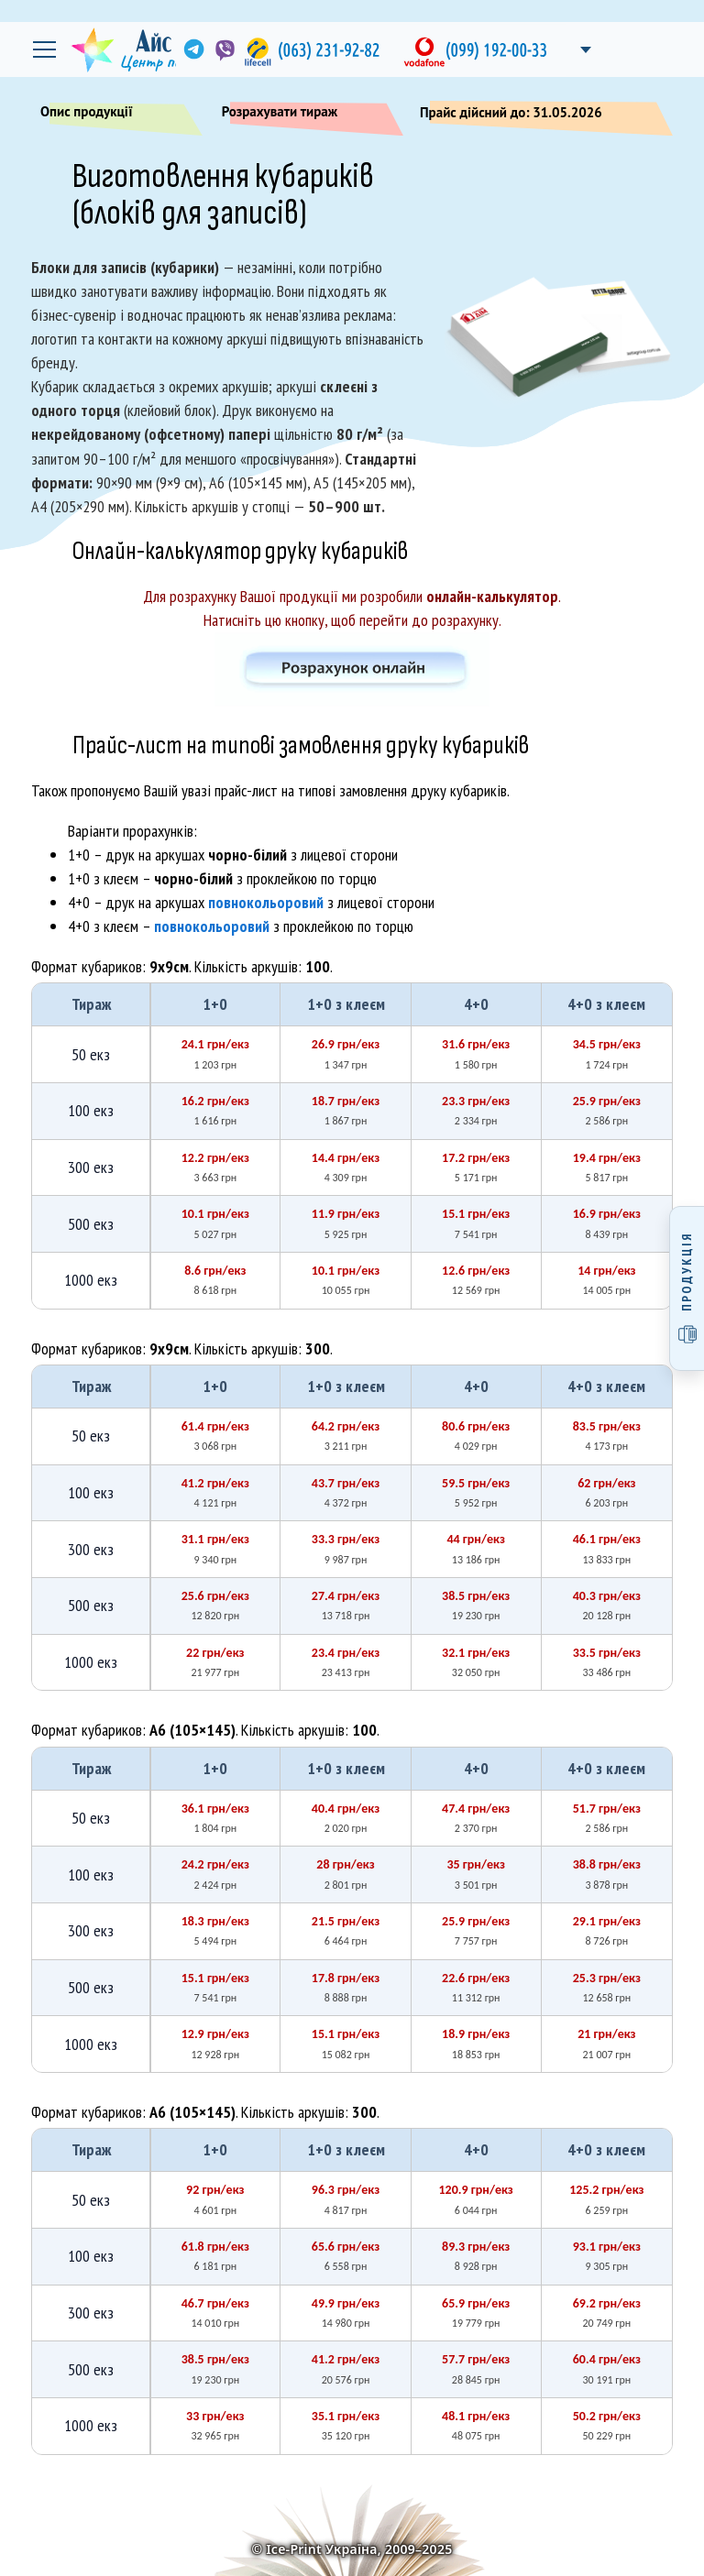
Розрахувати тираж (306, 115)
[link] (192, 49)
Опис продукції (113, 115)
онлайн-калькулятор (492, 596)
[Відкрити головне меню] (44, 49)
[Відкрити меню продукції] (686, 1288)
